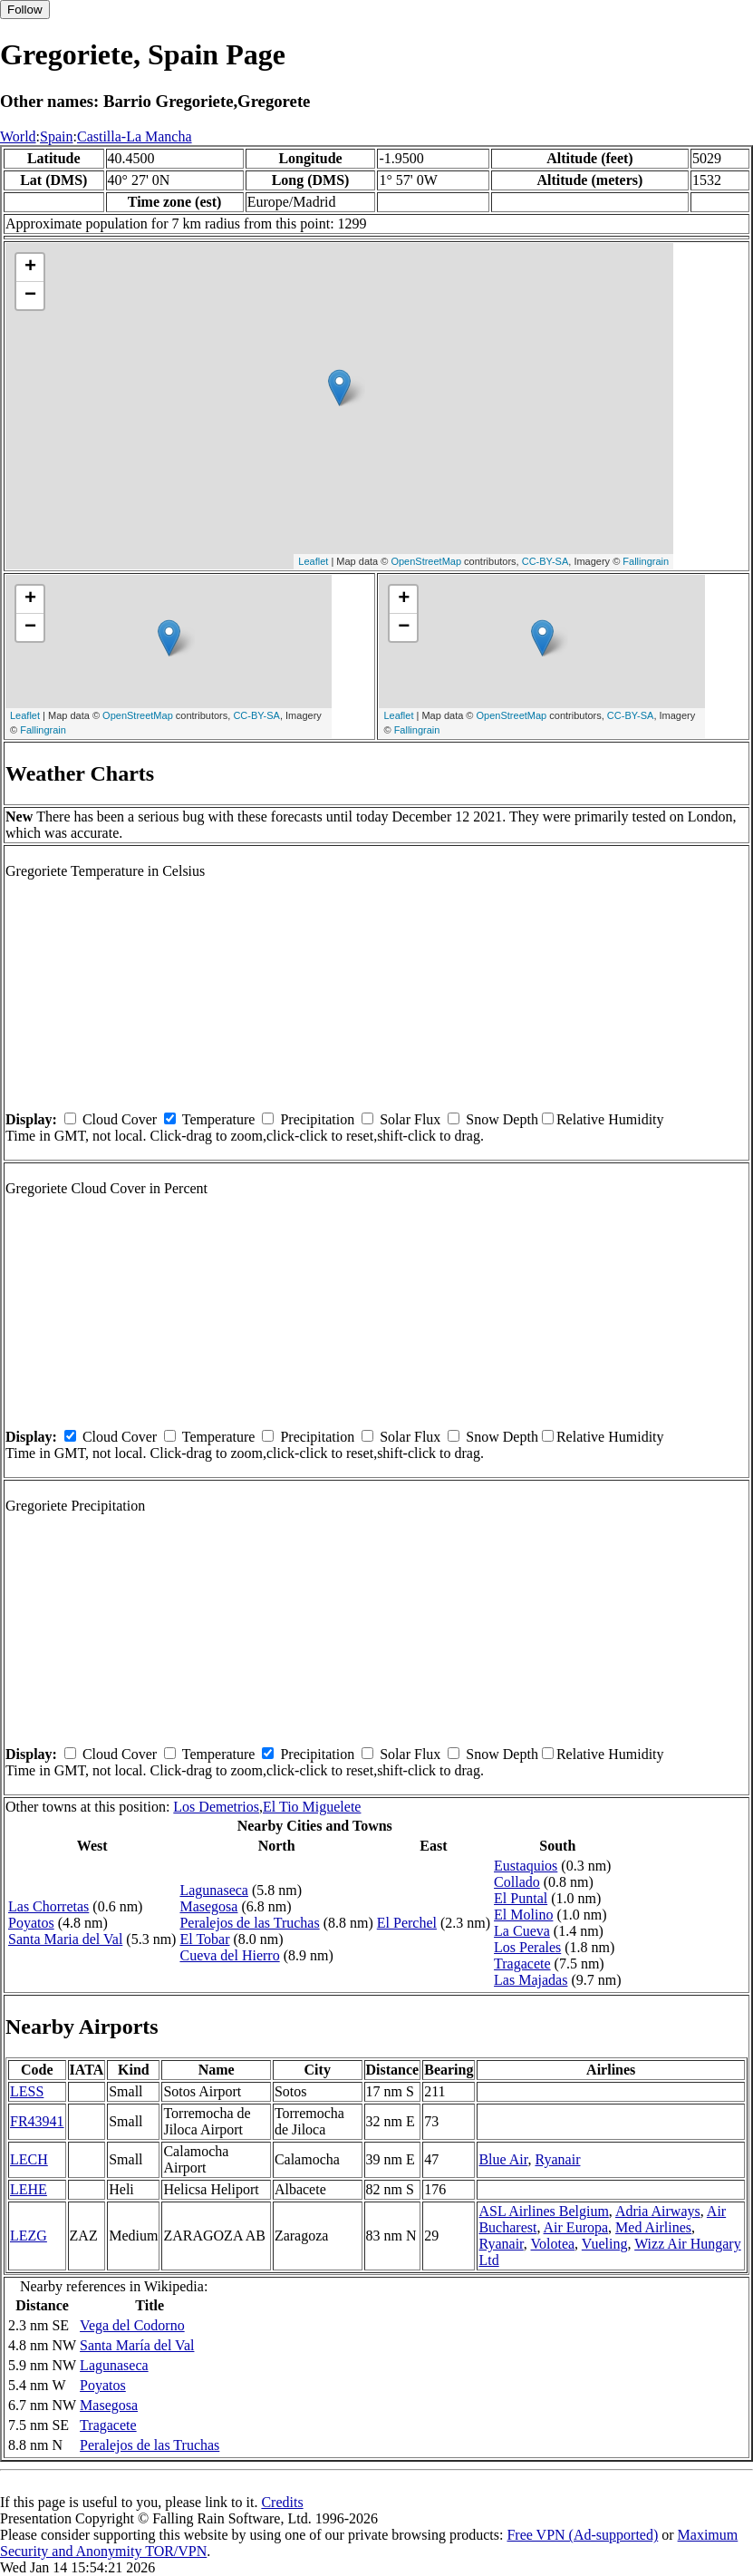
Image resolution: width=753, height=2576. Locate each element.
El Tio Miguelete (312, 1806)
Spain (56, 136)
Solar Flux (410, 1119)
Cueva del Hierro (229, 1955)
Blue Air (502, 2159)
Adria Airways (657, 2211)
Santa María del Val (137, 2345)
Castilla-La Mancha (134, 136)
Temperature (219, 1119)
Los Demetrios (216, 1806)
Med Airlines (653, 2227)
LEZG (28, 2235)
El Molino (523, 1914)
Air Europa (576, 2227)
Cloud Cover (119, 1119)
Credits (282, 2502)
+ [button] (30, 267)
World (18, 136)
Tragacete (522, 1963)
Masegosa (208, 1906)
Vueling (605, 2243)
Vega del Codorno (132, 2325)
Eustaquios (525, 1865)
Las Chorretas (48, 1906)
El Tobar (204, 1939)
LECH (29, 2159)
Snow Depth (502, 1119)
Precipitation (317, 1119)
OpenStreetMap (426, 561)
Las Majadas (530, 1980)
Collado (517, 1882)
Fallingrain (646, 561)
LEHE (28, 2189)
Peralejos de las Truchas (249, 1922)
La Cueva (522, 1931)
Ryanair (557, 2159)
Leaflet (313, 561)
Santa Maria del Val (65, 1939)
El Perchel (407, 1922)
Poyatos (31, 1922)
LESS (26, 2091)
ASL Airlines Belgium (543, 2211)
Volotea (553, 2243)
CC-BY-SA (545, 561)
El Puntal (520, 1898)
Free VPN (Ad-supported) (582, 2534)
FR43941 (37, 2121)
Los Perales (527, 1947)
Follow (25, 9)
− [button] (30, 295)
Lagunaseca (213, 1890)
